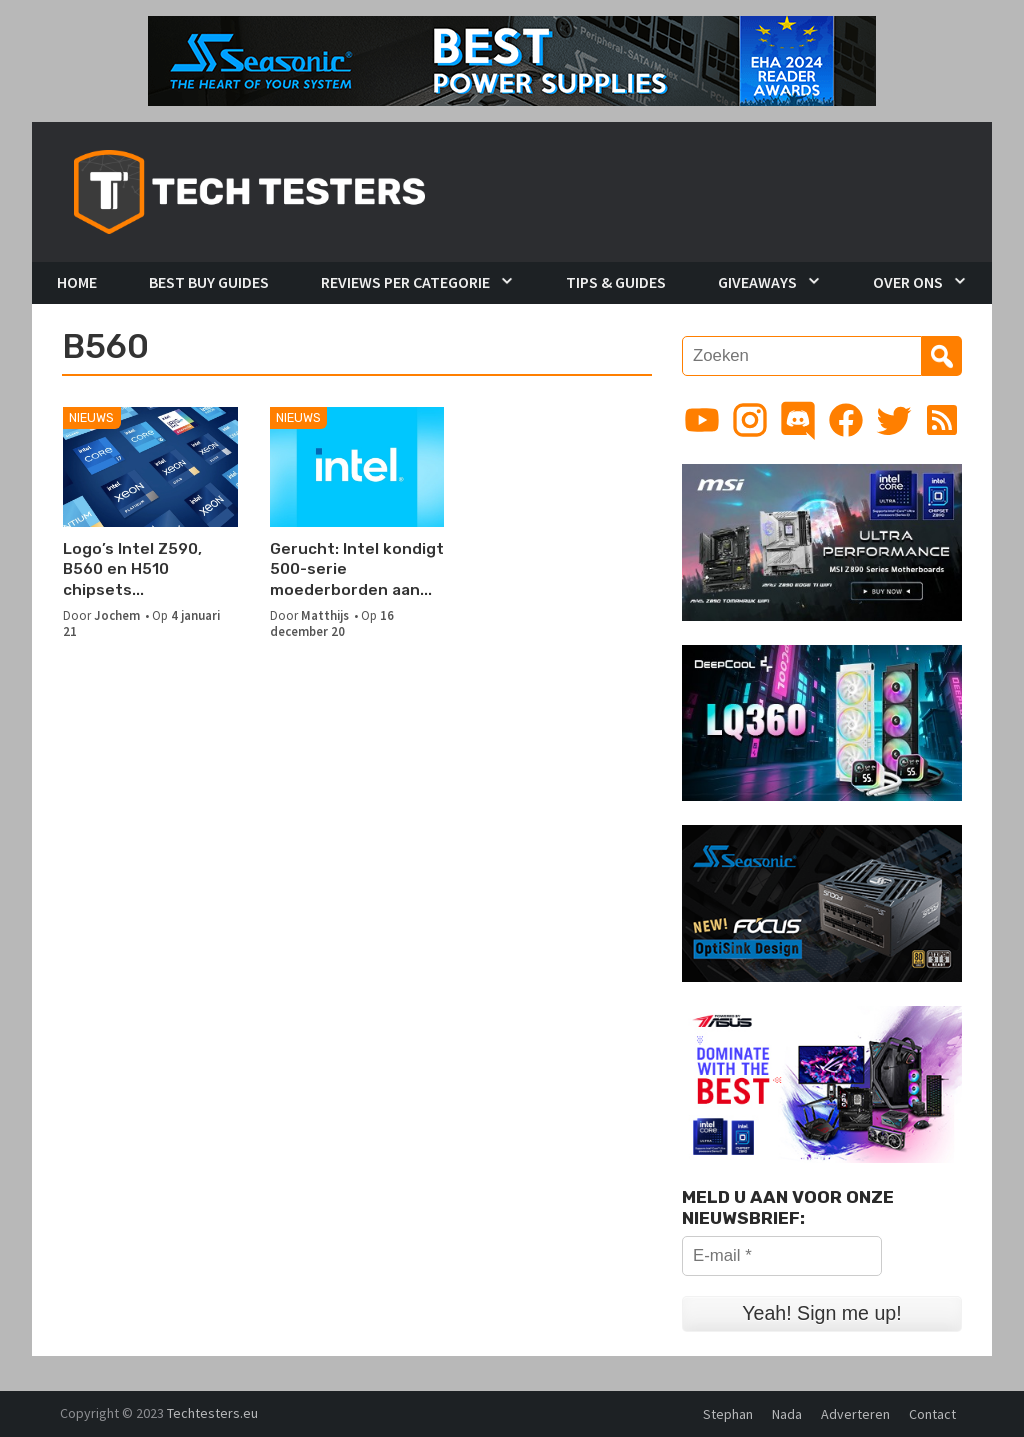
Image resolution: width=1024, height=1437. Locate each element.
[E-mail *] (782, 1256)
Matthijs (325, 615)
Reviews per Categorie (405, 282)
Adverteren (855, 1414)
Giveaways (757, 282)
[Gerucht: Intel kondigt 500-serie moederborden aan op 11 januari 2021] (357, 467)
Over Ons (908, 282)
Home (77, 282)
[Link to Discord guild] (798, 420)
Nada (787, 1414)
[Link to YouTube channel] (702, 420)
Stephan (728, 1414)
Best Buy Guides (209, 282)
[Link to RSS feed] (942, 420)
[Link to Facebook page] (846, 420)
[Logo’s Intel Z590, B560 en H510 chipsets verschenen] (150, 467)
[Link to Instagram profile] (750, 420)
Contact (932, 1414)
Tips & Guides (616, 282)
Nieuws (91, 417)
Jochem (117, 615)
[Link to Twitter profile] (894, 420)
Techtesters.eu (212, 1413)
